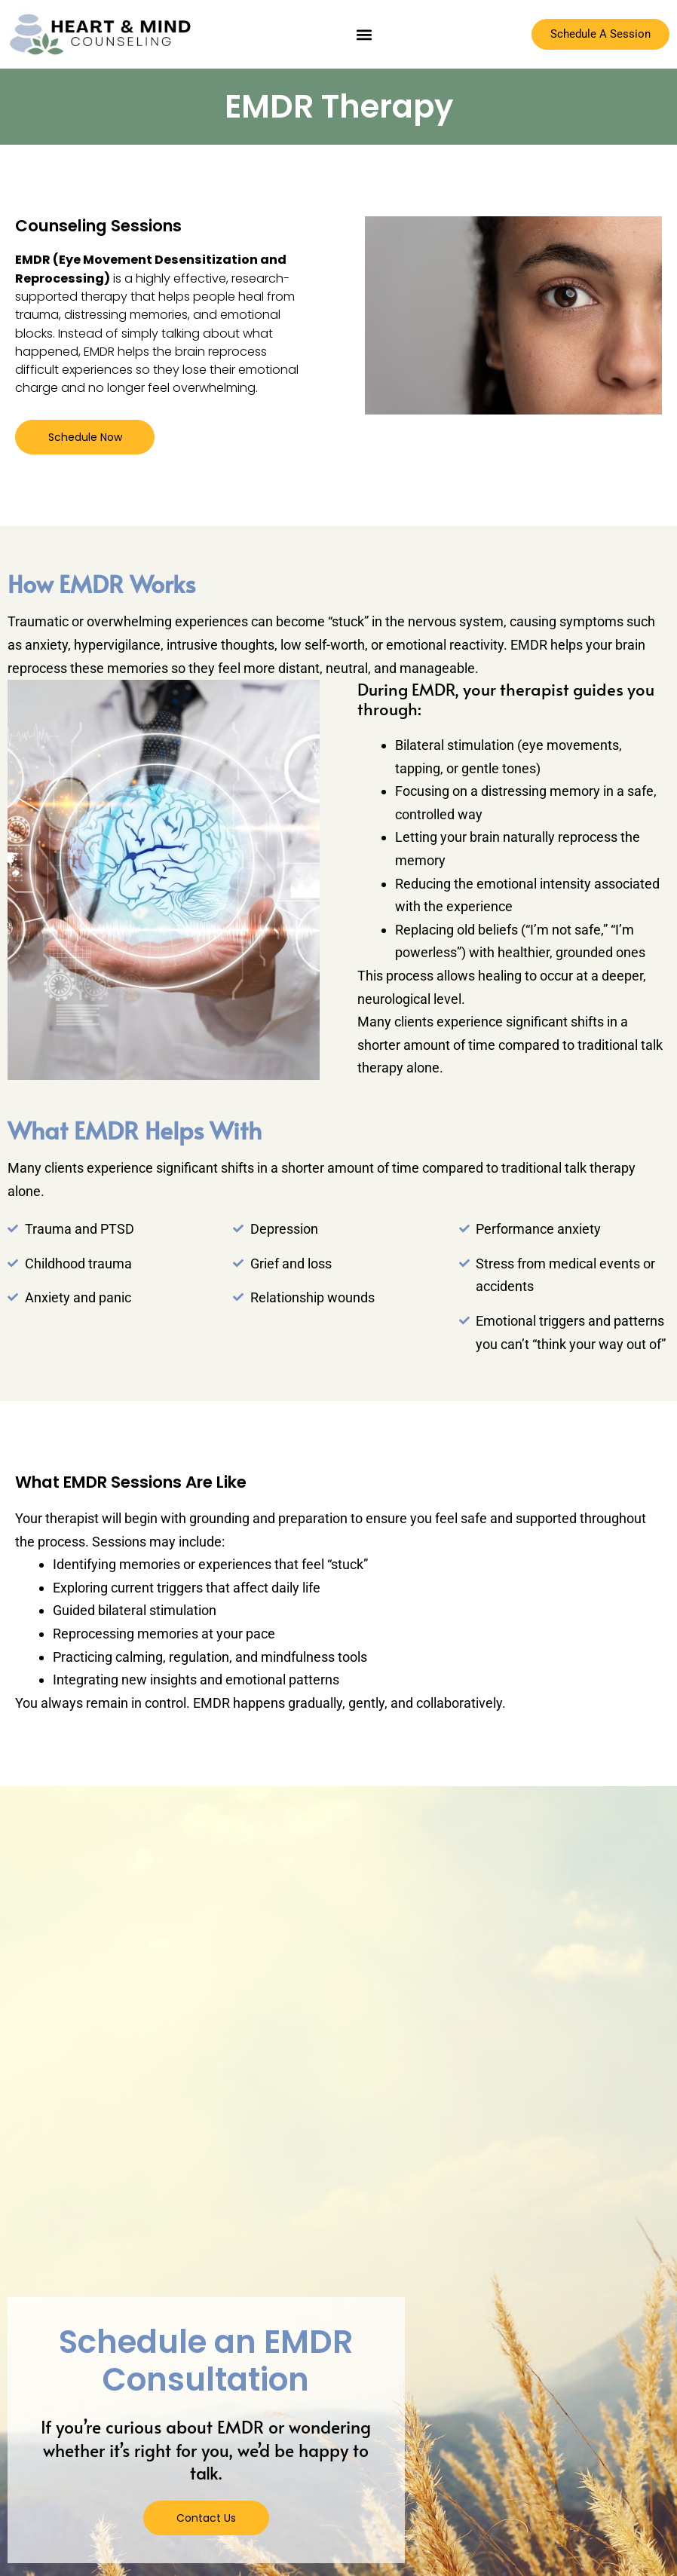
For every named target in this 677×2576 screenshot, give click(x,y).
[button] (363, 34)
